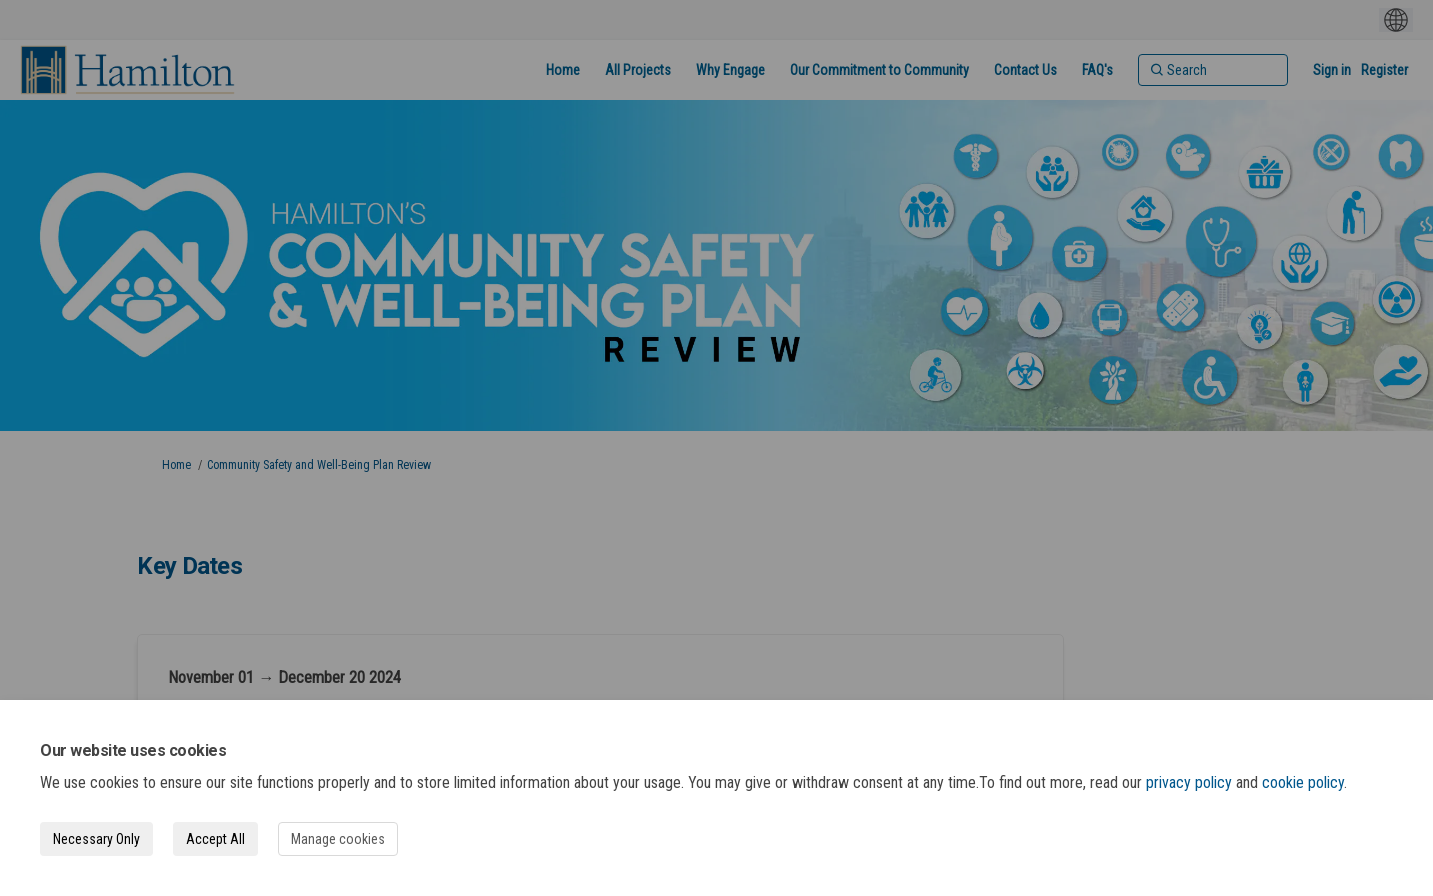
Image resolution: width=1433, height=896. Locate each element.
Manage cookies (338, 839)
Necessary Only (96, 839)
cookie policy (1303, 782)
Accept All (215, 839)
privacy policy (1189, 782)
